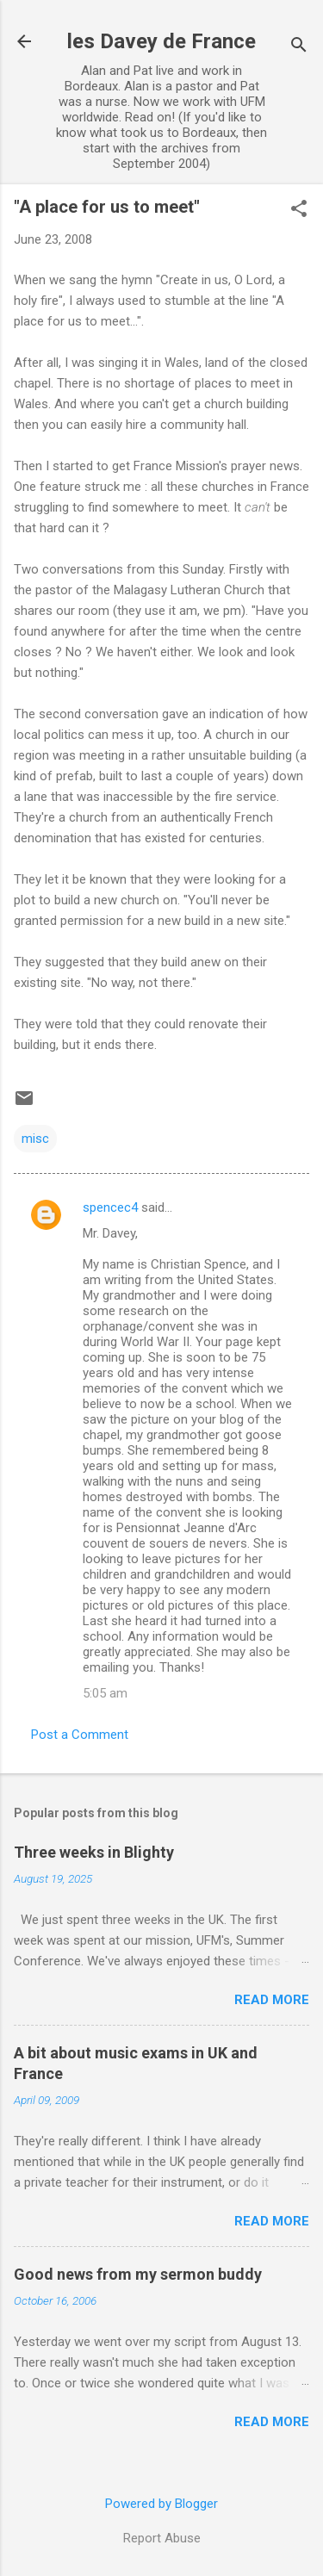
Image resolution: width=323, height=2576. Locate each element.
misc (35, 1138)
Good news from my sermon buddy (138, 2274)
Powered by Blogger (161, 2503)
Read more (271, 2000)
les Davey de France (161, 41)
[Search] (299, 47)
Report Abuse (162, 2538)
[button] (299, 210)
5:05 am (105, 1693)
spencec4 (110, 1207)
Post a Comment (79, 1734)
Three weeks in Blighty (94, 1852)
